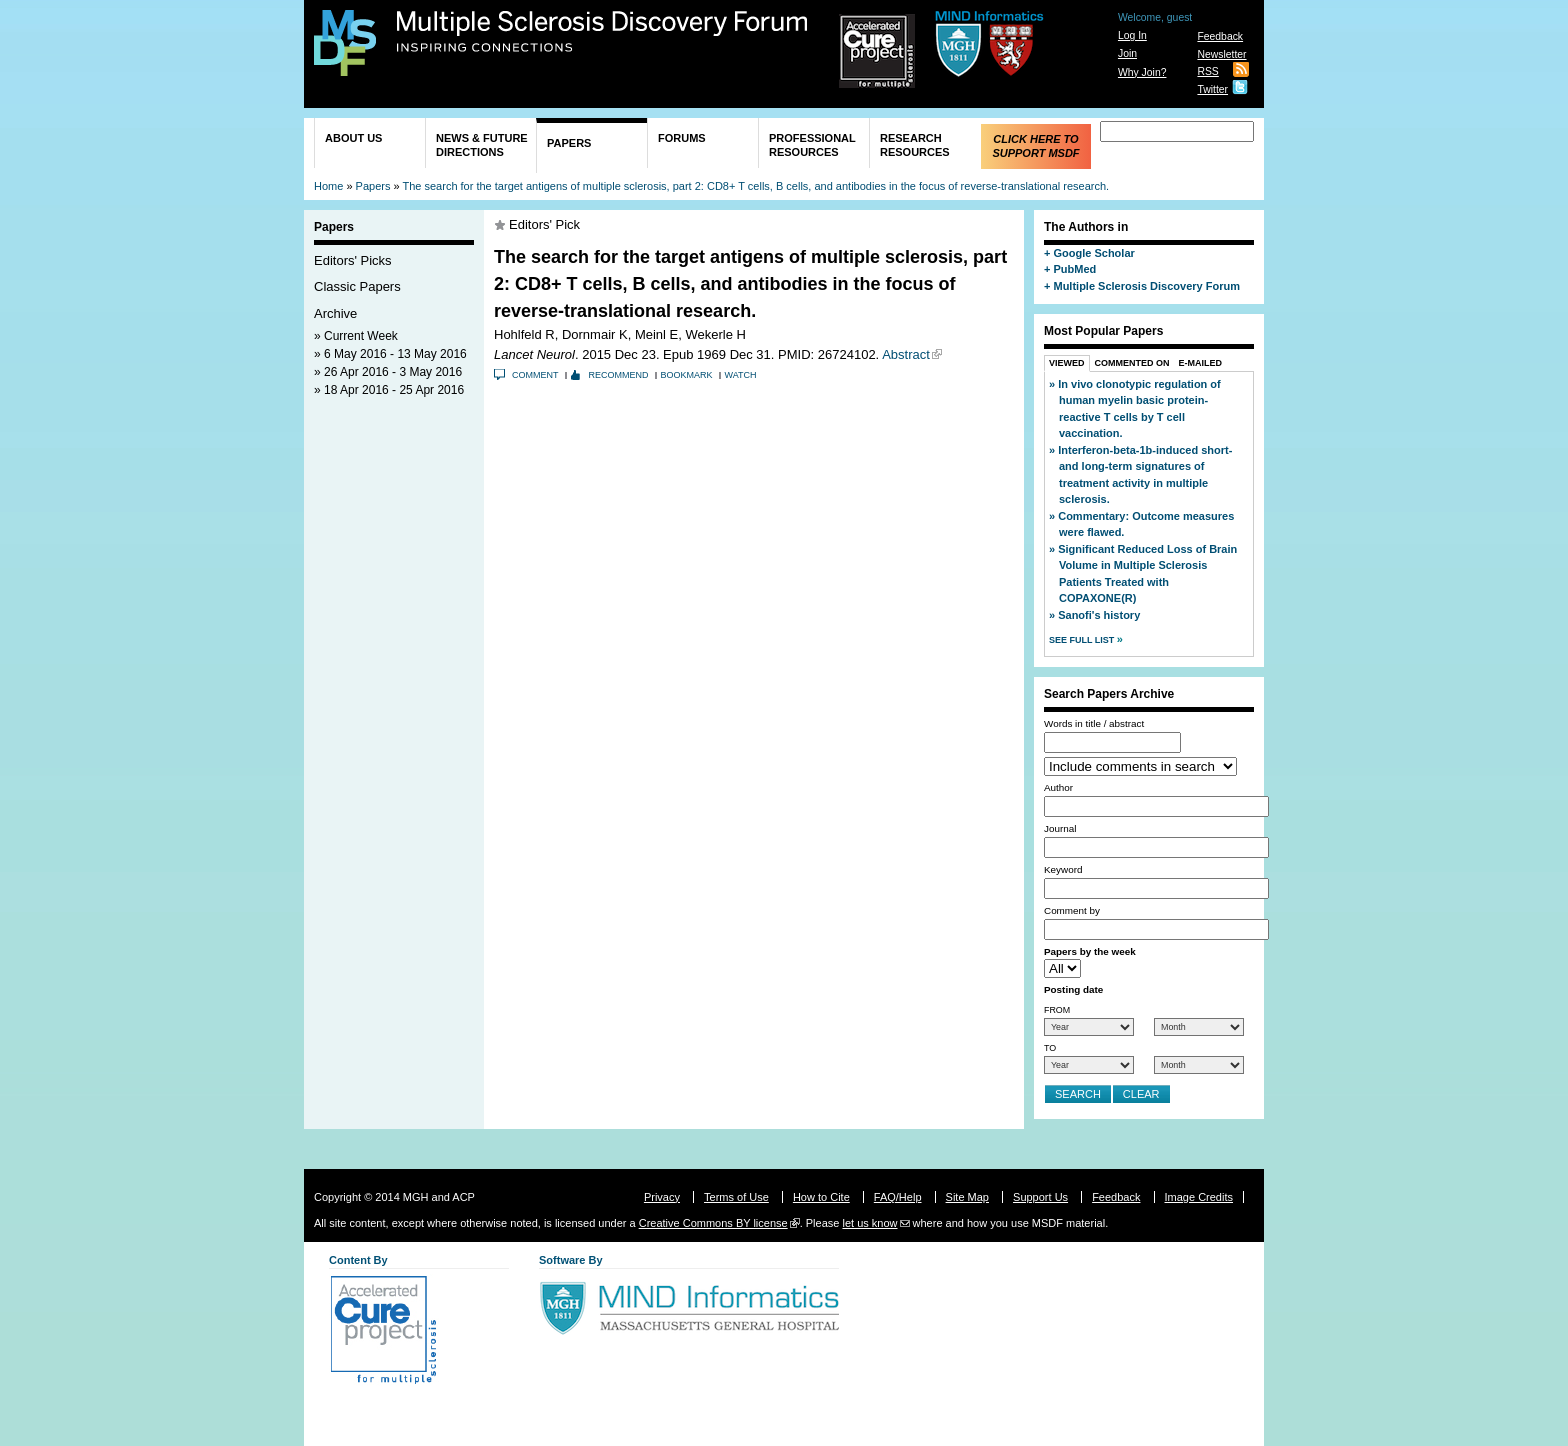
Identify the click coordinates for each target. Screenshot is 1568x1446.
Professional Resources (812, 145)
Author (1058, 787)
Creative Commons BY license (713, 1223)
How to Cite (821, 1197)
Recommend (619, 375)
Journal (1060, 828)
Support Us (1040, 1197)
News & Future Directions (482, 145)
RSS (1207, 71)
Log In (1132, 35)
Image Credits (1199, 1197)
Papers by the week (1090, 951)
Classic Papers (357, 286)
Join (1127, 53)
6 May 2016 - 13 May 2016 (395, 354)
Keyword (1063, 869)
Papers (569, 143)
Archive (335, 313)
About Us (353, 138)
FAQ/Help (898, 1197)
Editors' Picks (353, 260)
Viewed (1067, 363)
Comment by (1072, 910)
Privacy (662, 1197)
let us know (869, 1223)
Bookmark (687, 375)
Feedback (1220, 36)
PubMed (1074, 269)
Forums (682, 138)
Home (328, 186)
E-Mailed (1201, 363)
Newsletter (1221, 54)
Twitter (1212, 89)
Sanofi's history (1099, 615)
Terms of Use (736, 1197)
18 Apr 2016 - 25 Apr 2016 (394, 390)
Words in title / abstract (1094, 723)
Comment (535, 375)
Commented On (1132, 363)
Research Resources (915, 145)
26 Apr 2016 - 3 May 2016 (393, 372)
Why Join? (1142, 72)
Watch (741, 375)
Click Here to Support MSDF (1035, 146)
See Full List (1083, 640)
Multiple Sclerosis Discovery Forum (602, 32)
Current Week (361, 336)
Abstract (906, 354)
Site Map (967, 1197)
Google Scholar (1093, 253)
